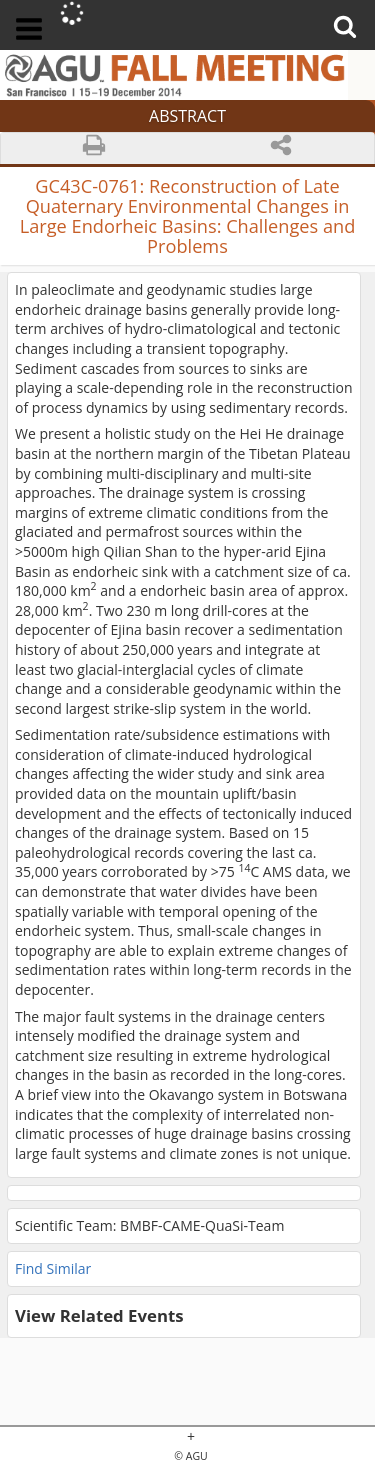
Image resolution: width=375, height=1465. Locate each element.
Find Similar (53, 1268)
